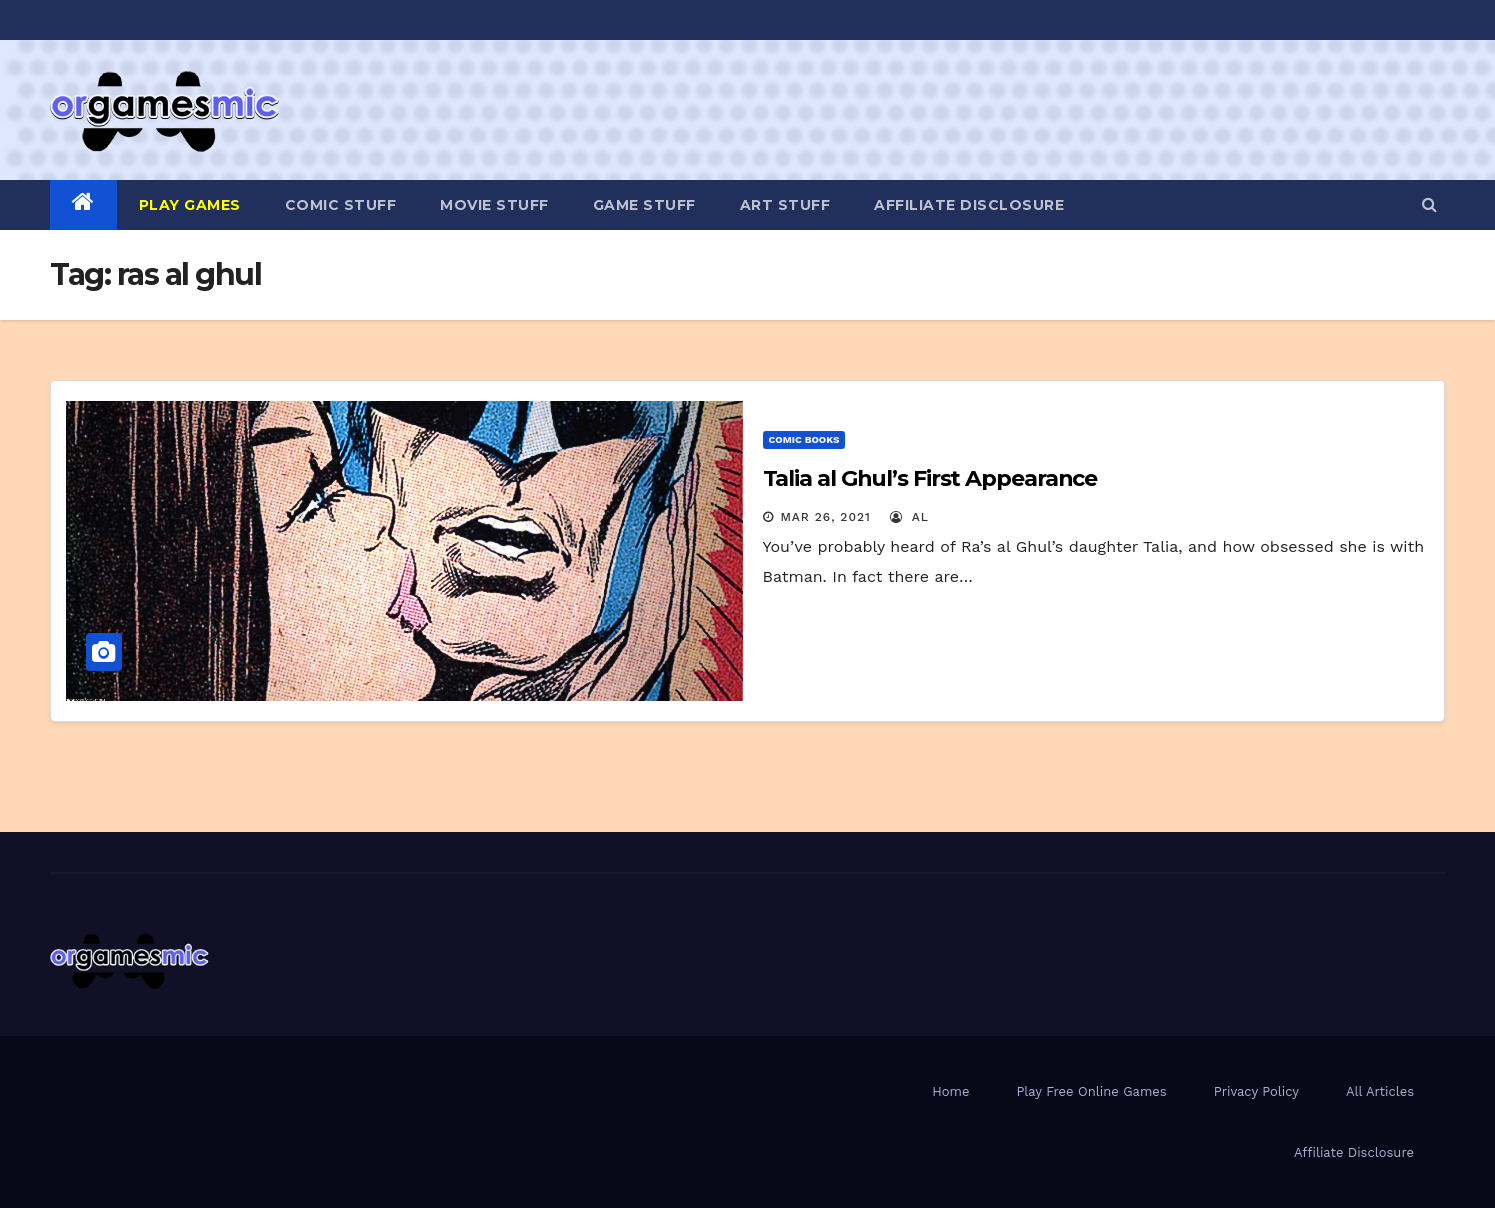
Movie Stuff (494, 205)
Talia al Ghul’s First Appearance (930, 478)
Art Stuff (785, 205)
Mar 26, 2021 (825, 517)
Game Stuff (644, 205)
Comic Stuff (341, 205)
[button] (1429, 204)
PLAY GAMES (190, 205)
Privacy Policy (1256, 1091)
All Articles (1380, 1091)
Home (950, 1091)
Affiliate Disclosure (969, 205)
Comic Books (804, 439)
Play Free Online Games (1091, 1091)
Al (909, 517)
